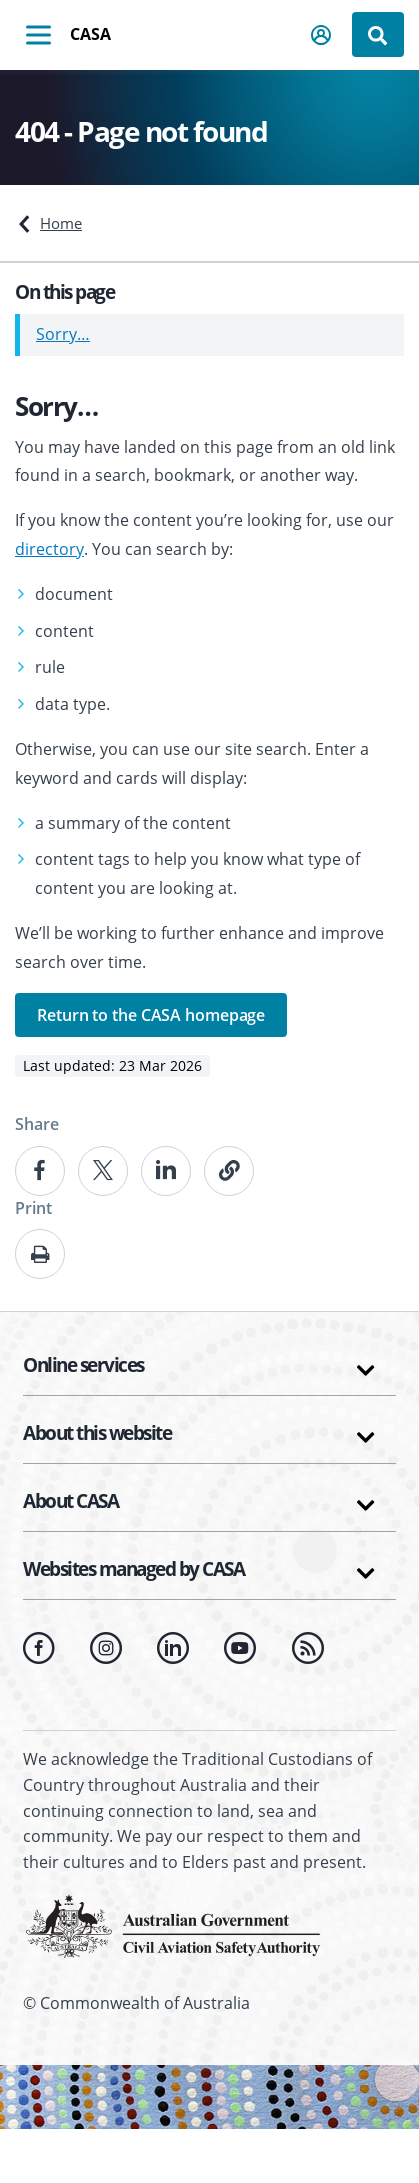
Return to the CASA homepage (151, 1015)
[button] (322, 35)
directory (49, 549)
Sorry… (63, 334)
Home (61, 223)
